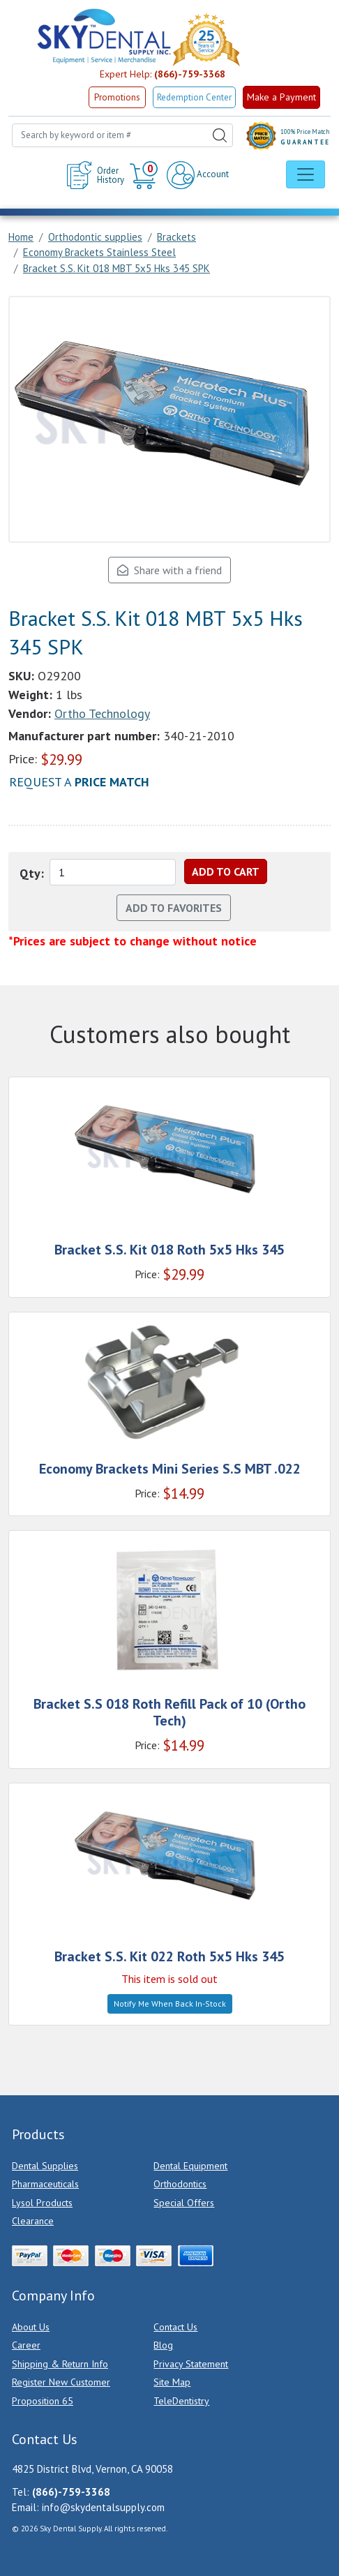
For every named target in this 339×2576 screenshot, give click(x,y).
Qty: (32, 873)
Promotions (117, 97)
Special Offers (183, 2202)
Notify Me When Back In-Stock (170, 2003)
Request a (79, 782)
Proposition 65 (42, 2401)
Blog (163, 2345)
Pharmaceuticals (45, 2184)
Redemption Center (194, 97)
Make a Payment (281, 97)
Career (26, 2345)
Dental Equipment (190, 2165)
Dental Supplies (45, 2165)
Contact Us (175, 2327)
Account (198, 175)
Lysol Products (42, 2202)
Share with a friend (169, 570)
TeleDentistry (181, 2401)
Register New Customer (61, 2382)
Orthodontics (179, 2184)
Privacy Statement (190, 2364)
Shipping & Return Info (60, 2364)
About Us (31, 2327)
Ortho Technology (102, 713)
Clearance (33, 2221)
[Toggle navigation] (305, 174)
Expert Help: (162, 74)
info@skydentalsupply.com (103, 2507)
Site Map (171, 2382)
